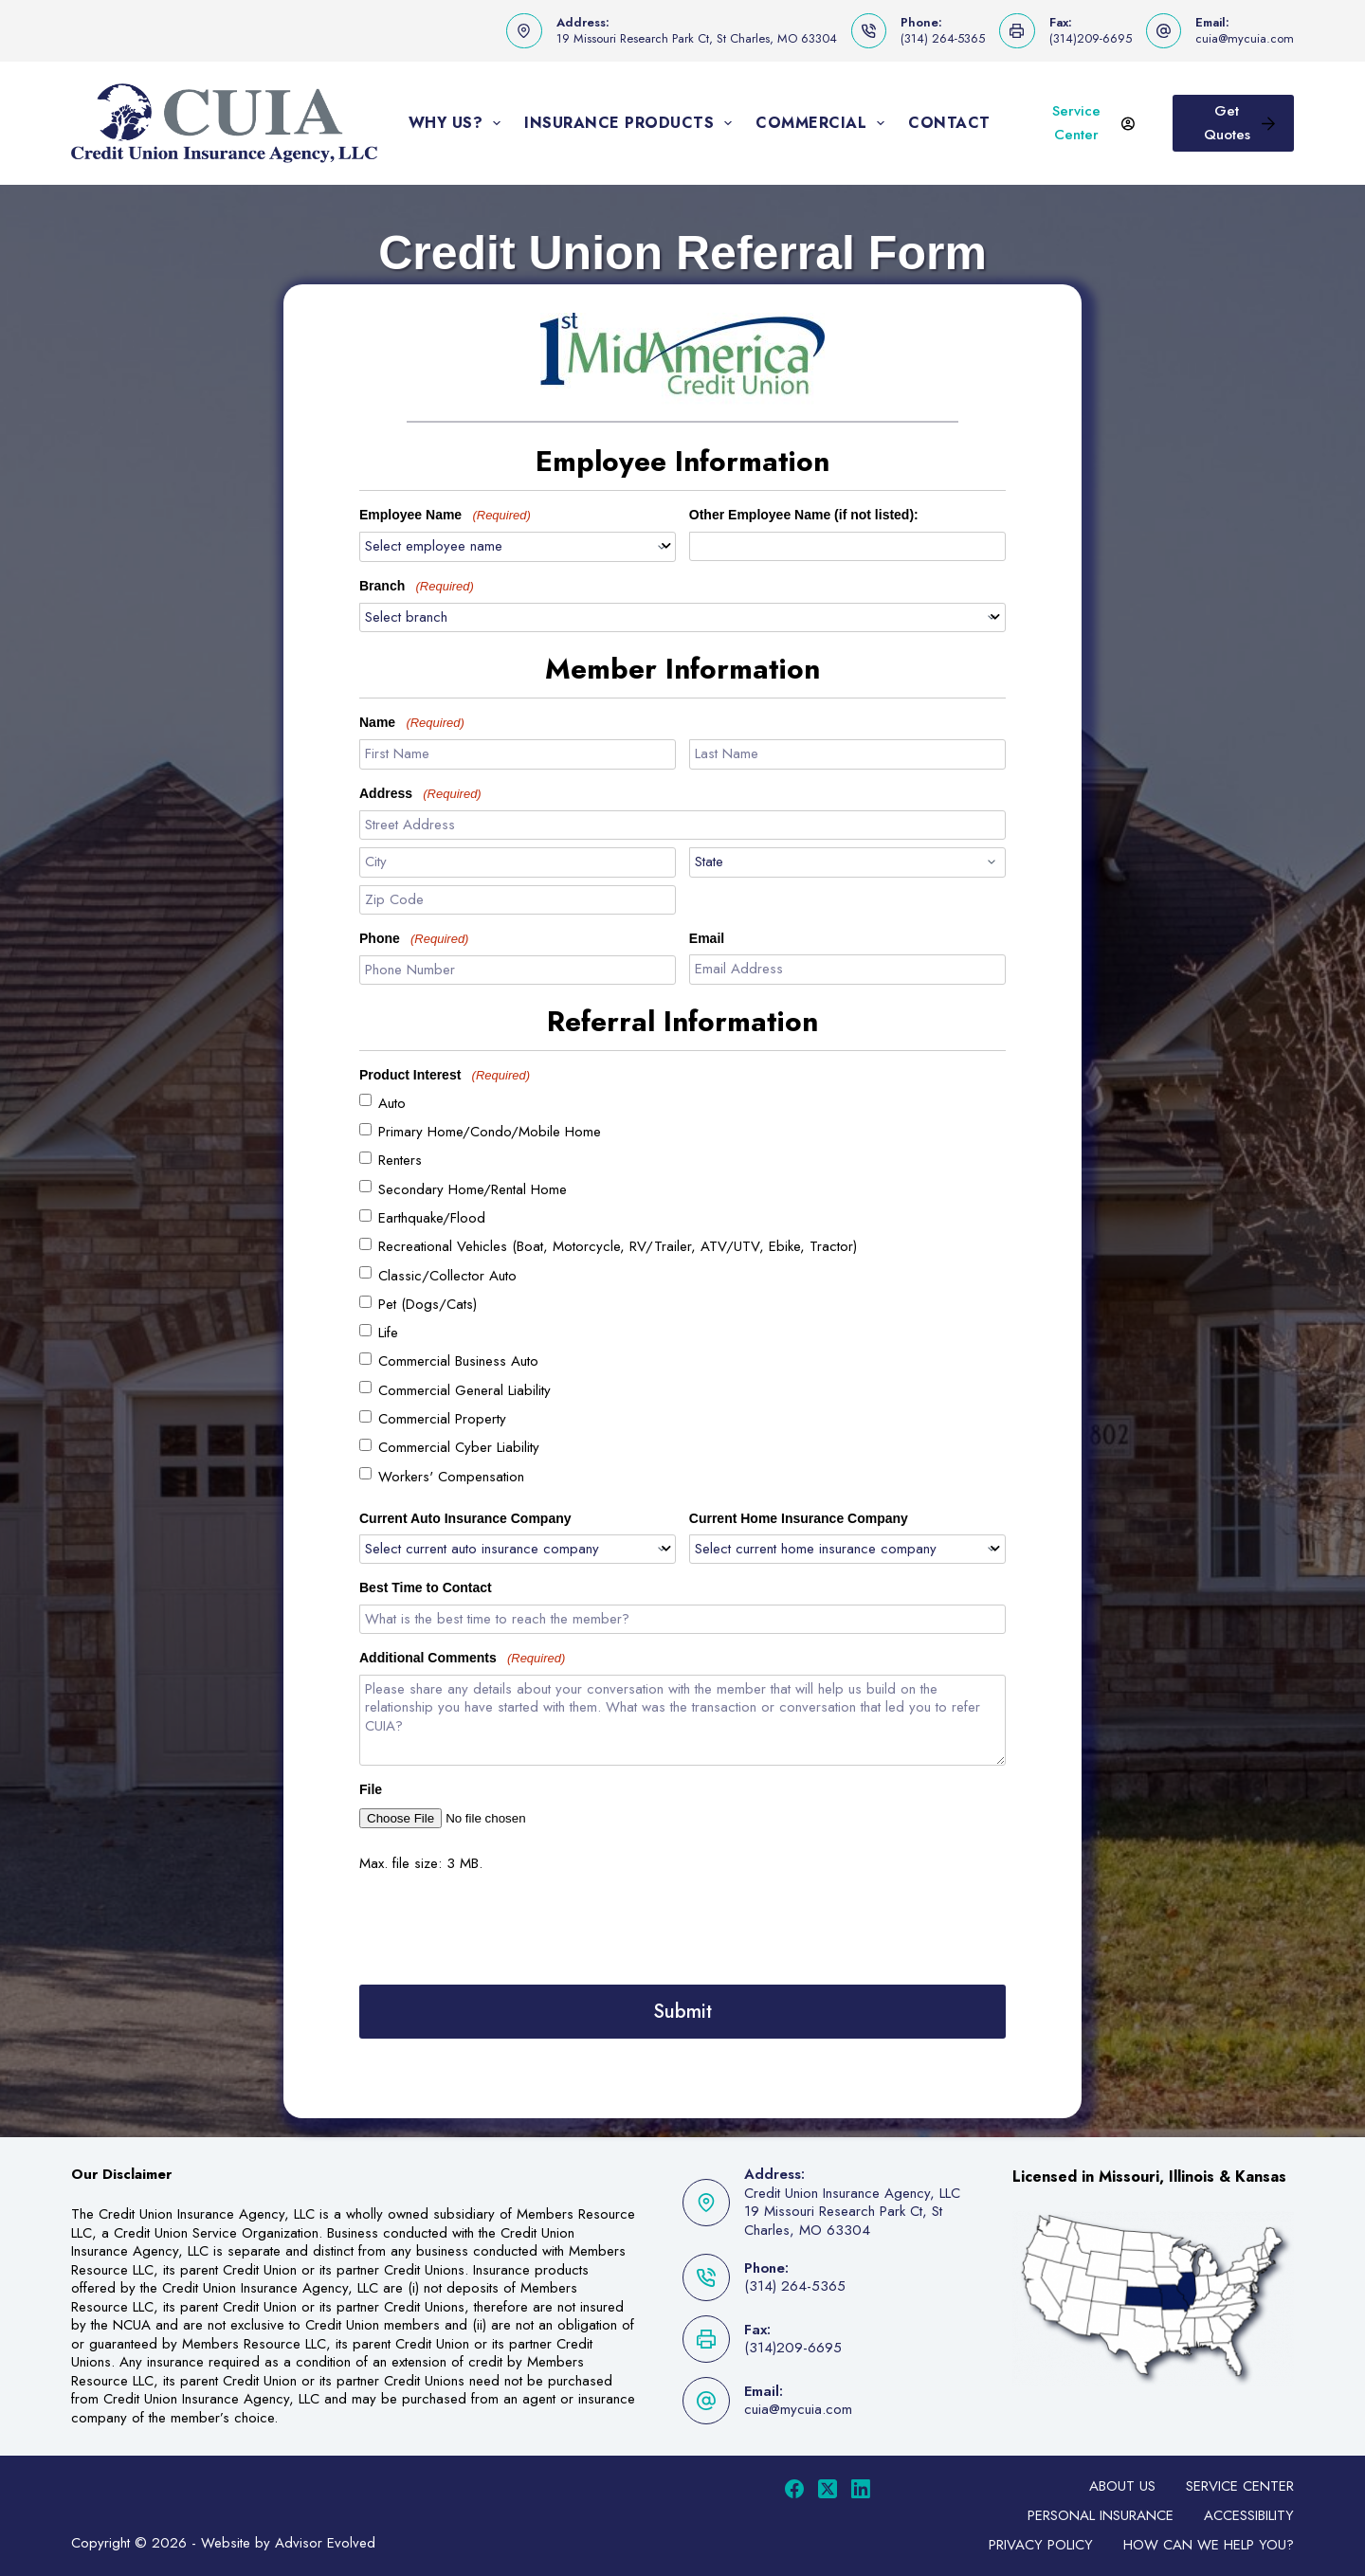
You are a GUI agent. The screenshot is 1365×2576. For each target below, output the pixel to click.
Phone (413, 939)
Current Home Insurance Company (798, 1518)
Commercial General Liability (464, 1390)
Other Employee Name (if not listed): (804, 514)
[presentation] (503, 1927)
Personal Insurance (1101, 2516)
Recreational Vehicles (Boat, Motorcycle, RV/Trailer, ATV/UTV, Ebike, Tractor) (617, 1246)
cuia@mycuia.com (1244, 38)
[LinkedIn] (860, 2488)
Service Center (1093, 122)
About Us (1122, 2486)
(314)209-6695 (1090, 38)
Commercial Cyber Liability (458, 1447)
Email (706, 938)
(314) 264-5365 (943, 38)
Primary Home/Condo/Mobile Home (489, 1131)
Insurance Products (631, 123)
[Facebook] (794, 2488)
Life (388, 1332)
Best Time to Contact (425, 1587)
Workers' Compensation (451, 1476)
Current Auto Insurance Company (465, 1518)
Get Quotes (1239, 122)
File (370, 1789)
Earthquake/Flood (431, 1217)
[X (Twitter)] (827, 2488)
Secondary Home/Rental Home (472, 1189)
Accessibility (1249, 2516)
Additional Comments (462, 1658)
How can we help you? (1208, 2545)
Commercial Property (442, 1418)
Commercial (823, 123)
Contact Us (962, 123)
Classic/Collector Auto (447, 1275)
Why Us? (459, 123)
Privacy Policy (1041, 2545)
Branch (416, 586)
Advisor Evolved (325, 2542)
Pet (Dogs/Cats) (427, 1304)
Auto (392, 1103)
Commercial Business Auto (458, 1361)
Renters (400, 1160)
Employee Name (445, 515)
